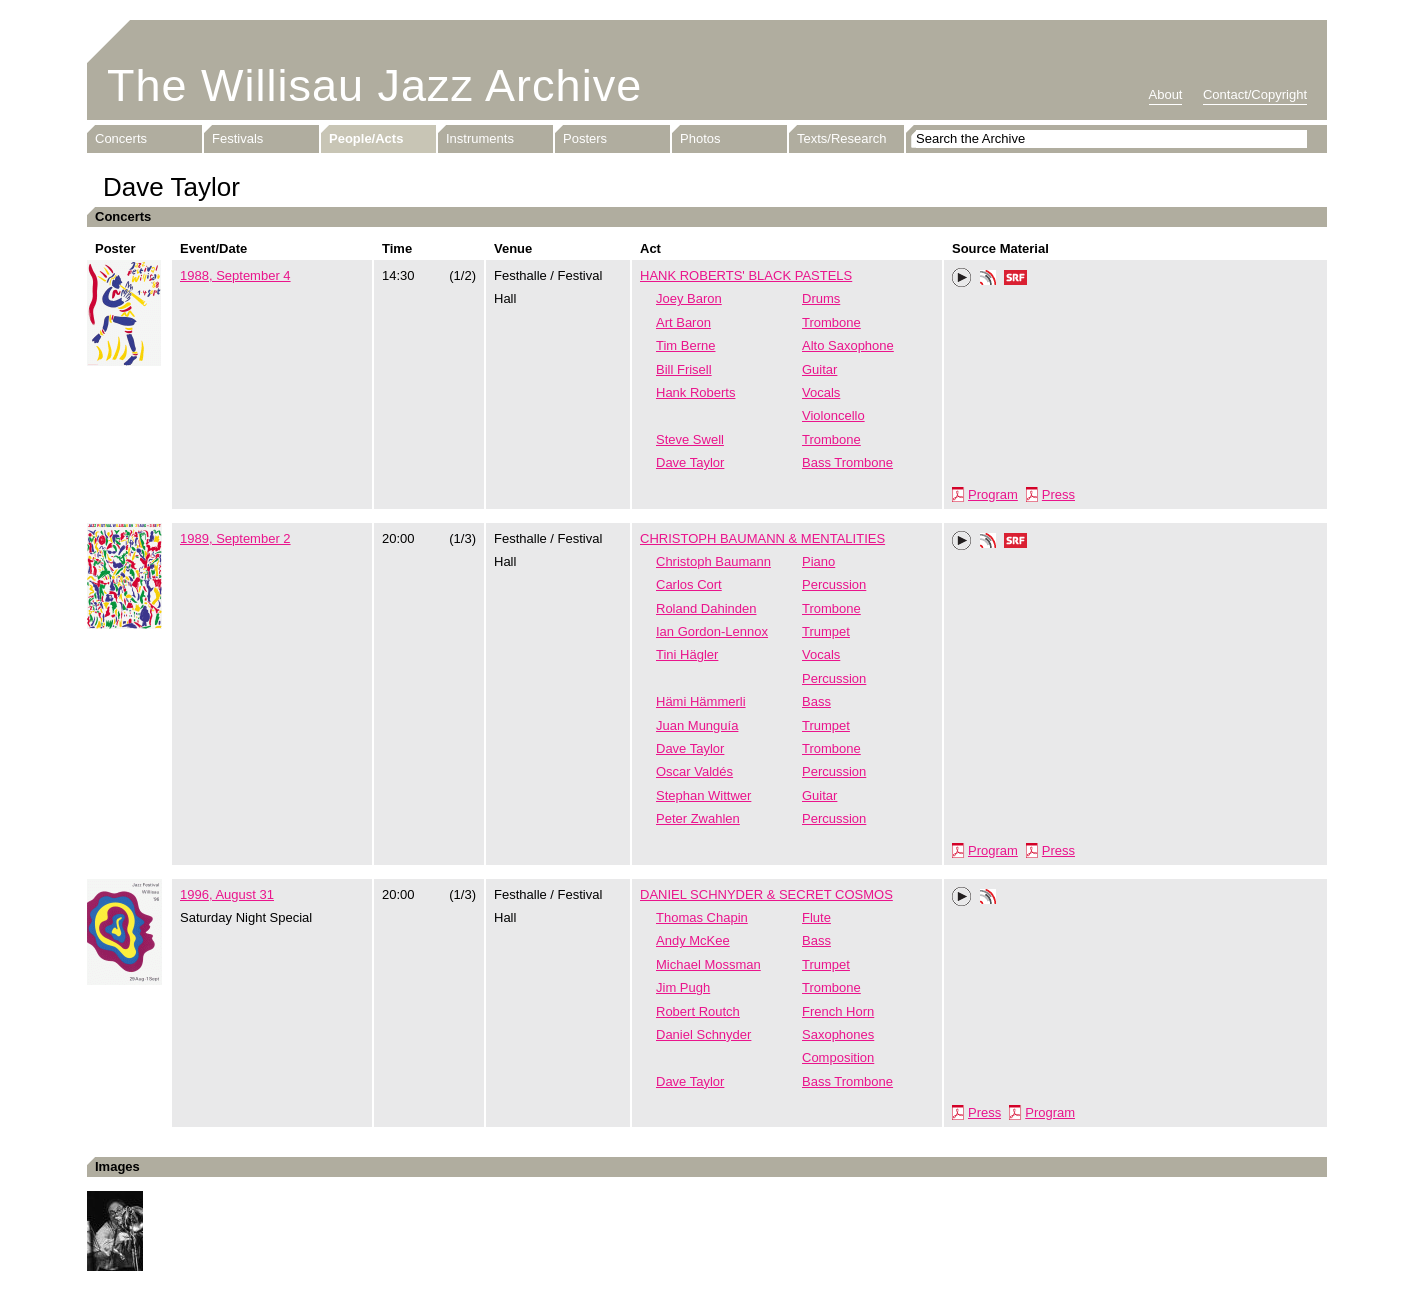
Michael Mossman (708, 964)
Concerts (121, 138)
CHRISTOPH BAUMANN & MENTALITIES (762, 538)
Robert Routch (698, 1011)
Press (1058, 494)
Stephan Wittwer (703, 795)
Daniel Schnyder (703, 1034)
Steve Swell (690, 439)
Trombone (831, 322)
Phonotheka (988, 280)
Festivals (237, 138)
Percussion (834, 584)
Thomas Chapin (702, 917)
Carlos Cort (689, 584)
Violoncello (833, 415)
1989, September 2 (235, 538)
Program (993, 494)
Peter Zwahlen (698, 818)
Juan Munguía (697, 725)
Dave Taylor (690, 462)
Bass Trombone (847, 462)
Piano (818, 561)
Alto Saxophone (848, 345)
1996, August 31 (227, 894)
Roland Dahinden (706, 608)
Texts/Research (842, 138)
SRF (1016, 280)
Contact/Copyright (1255, 94)
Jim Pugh (683, 987)
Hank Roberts (695, 392)
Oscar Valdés (694, 771)
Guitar (819, 369)
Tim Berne (685, 345)
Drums (821, 298)
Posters (585, 138)
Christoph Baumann (713, 561)
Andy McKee (693, 940)
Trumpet (826, 631)
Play (962, 278)
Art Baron (683, 322)
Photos (700, 138)
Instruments (480, 138)
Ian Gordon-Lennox (712, 631)
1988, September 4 (235, 275)
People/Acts (366, 138)
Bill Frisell (684, 369)
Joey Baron (689, 298)
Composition (838, 1057)
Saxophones (838, 1034)
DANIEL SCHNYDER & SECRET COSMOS (766, 894)
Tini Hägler (687, 654)
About (1166, 94)
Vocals (821, 392)
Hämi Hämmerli (701, 701)
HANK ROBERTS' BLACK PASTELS (746, 275)
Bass (816, 701)
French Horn (838, 1011)
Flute (816, 917)
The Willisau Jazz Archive (374, 85)
